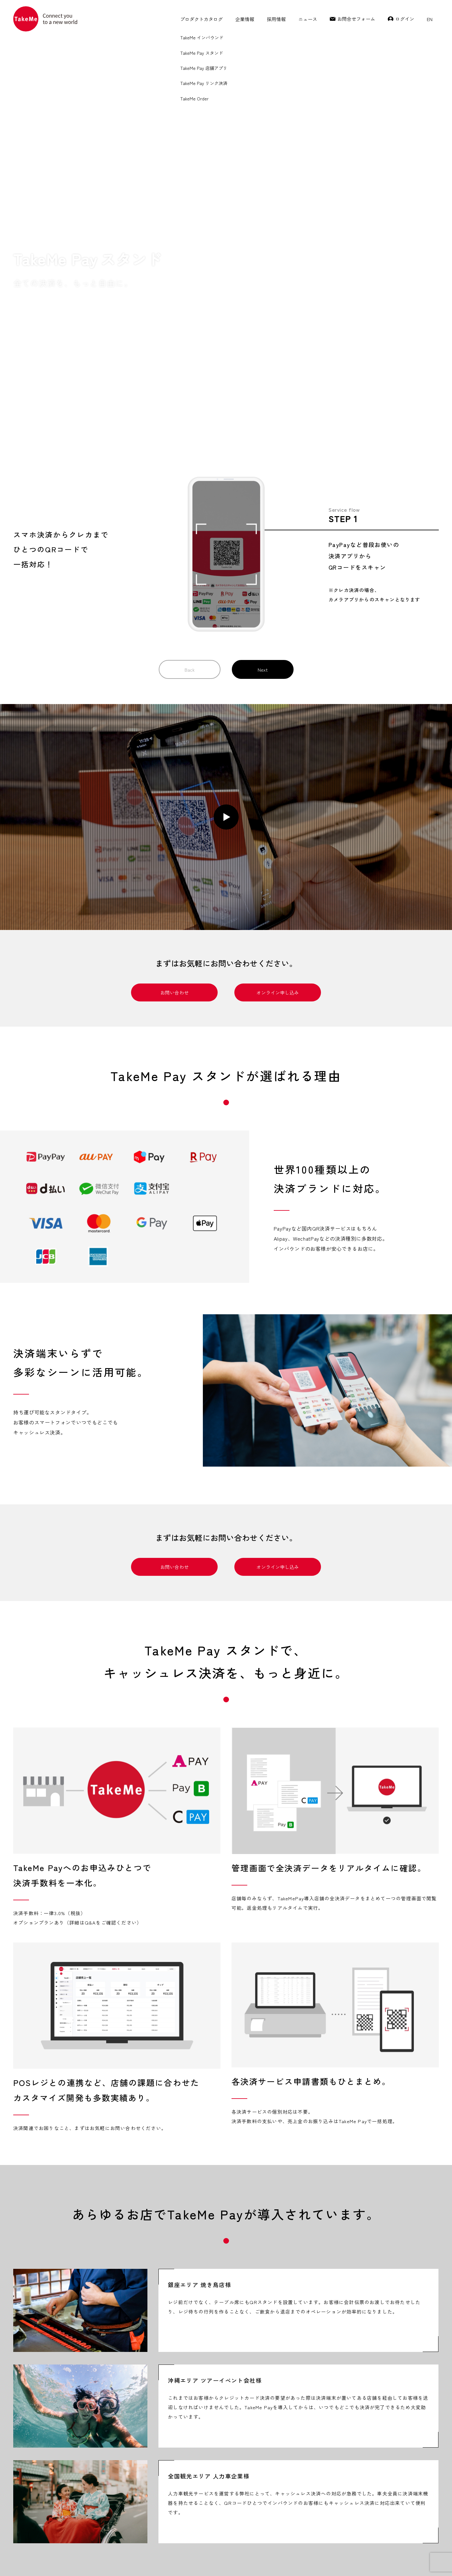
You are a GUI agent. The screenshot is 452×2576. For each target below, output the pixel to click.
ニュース (307, 19)
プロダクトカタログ (201, 19)
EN (429, 19)
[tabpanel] (116, 1384)
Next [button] (263, 223)
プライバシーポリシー (132, 2560)
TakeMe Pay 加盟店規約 (29, 2560)
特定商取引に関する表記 (203, 2560)
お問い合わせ (174, 546)
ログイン (404, 18)
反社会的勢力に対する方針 (309, 2560)
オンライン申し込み (277, 546)
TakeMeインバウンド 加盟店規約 (81, 2560)
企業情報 (244, 19)
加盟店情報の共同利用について (255, 2560)
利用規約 (167, 2560)
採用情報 (276, 19)
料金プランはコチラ (273, 2293)
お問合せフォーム (356, 18)
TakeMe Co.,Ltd (399, 2560)
